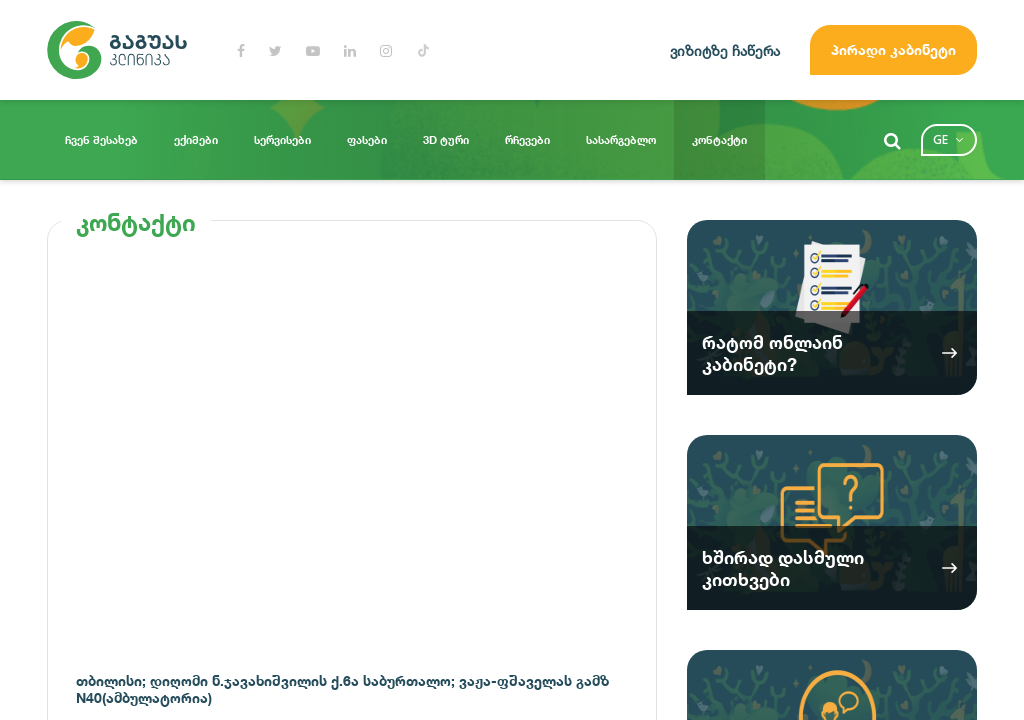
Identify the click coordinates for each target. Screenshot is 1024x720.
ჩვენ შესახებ (101, 140)
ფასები (367, 140)
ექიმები (196, 140)
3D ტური (446, 140)
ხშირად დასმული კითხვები (783, 568)
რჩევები (527, 140)
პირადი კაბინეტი (893, 49)
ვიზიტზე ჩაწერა (725, 50)
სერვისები (282, 140)
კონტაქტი (719, 140)
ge (940, 139)
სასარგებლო (621, 140)
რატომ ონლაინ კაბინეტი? (772, 353)
